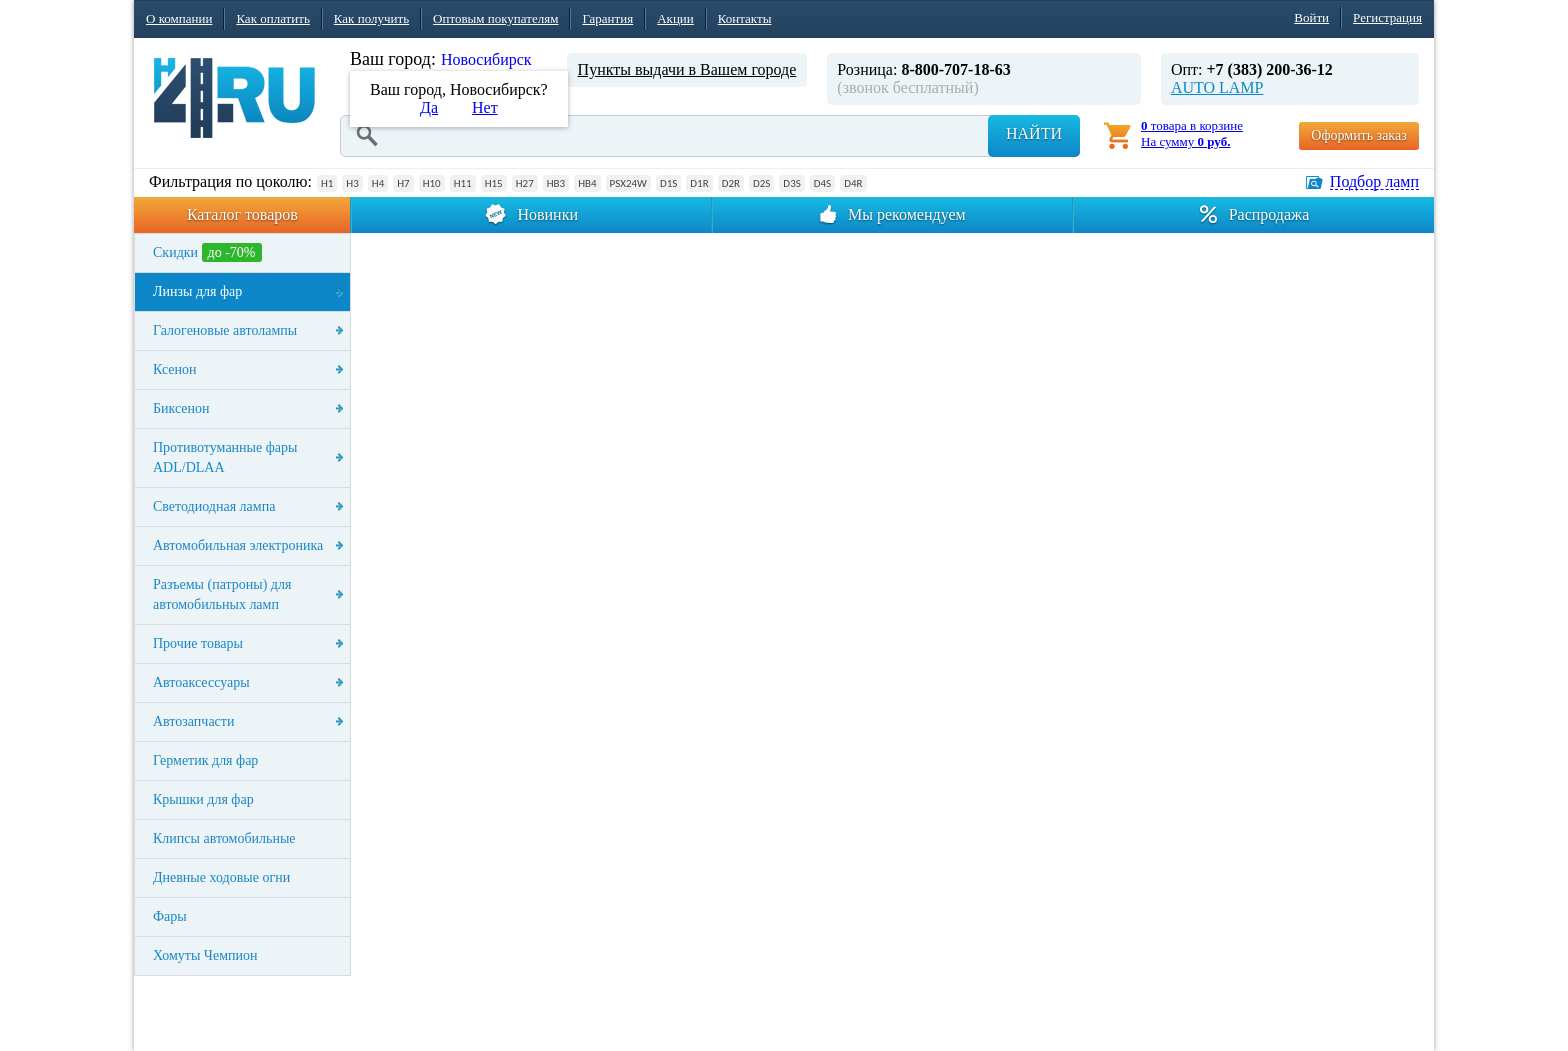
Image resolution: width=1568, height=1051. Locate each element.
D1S (668, 183)
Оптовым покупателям (495, 18)
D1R (699, 183)
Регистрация (1387, 17)
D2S (761, 183)
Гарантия (607, 18)
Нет (485, 107)
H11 (463, 183)
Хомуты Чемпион (205, 955)
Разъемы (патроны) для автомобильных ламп (222, 594)
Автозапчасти (193, 721)
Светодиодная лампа (214, 506)
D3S (791, 183)
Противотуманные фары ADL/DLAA (225, 457)
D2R (731, 183)
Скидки (207, 252)
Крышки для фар (203, 799)
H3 (352, 183)
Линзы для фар (197, 291)
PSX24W (628, 183)
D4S (822, 183)
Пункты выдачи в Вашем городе (687, 69)
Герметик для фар (205, 760)
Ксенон (175, 369)
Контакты (745, 18)
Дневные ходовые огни (221, 877)
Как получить (371, 18)
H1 (327, 183)
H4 (378, 183)
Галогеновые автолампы (225, 330)
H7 (403, 183)
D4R (853, 183)
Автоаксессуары (201, 682)
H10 (432, 183)
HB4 (587, 183)
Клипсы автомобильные (224, 838)
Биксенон (181, 408)
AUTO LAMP (1217, 87)
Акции (675, 18)
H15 (494, 183)
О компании (179, 18)
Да (429, 107)
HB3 (556, 183)
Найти (1034, 133)
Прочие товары (198, 643)
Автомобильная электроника (238, 545)
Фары (170, 916)
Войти (1311, 17)
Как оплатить (272, 18)
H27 (525, 183)
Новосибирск (486, 59)
